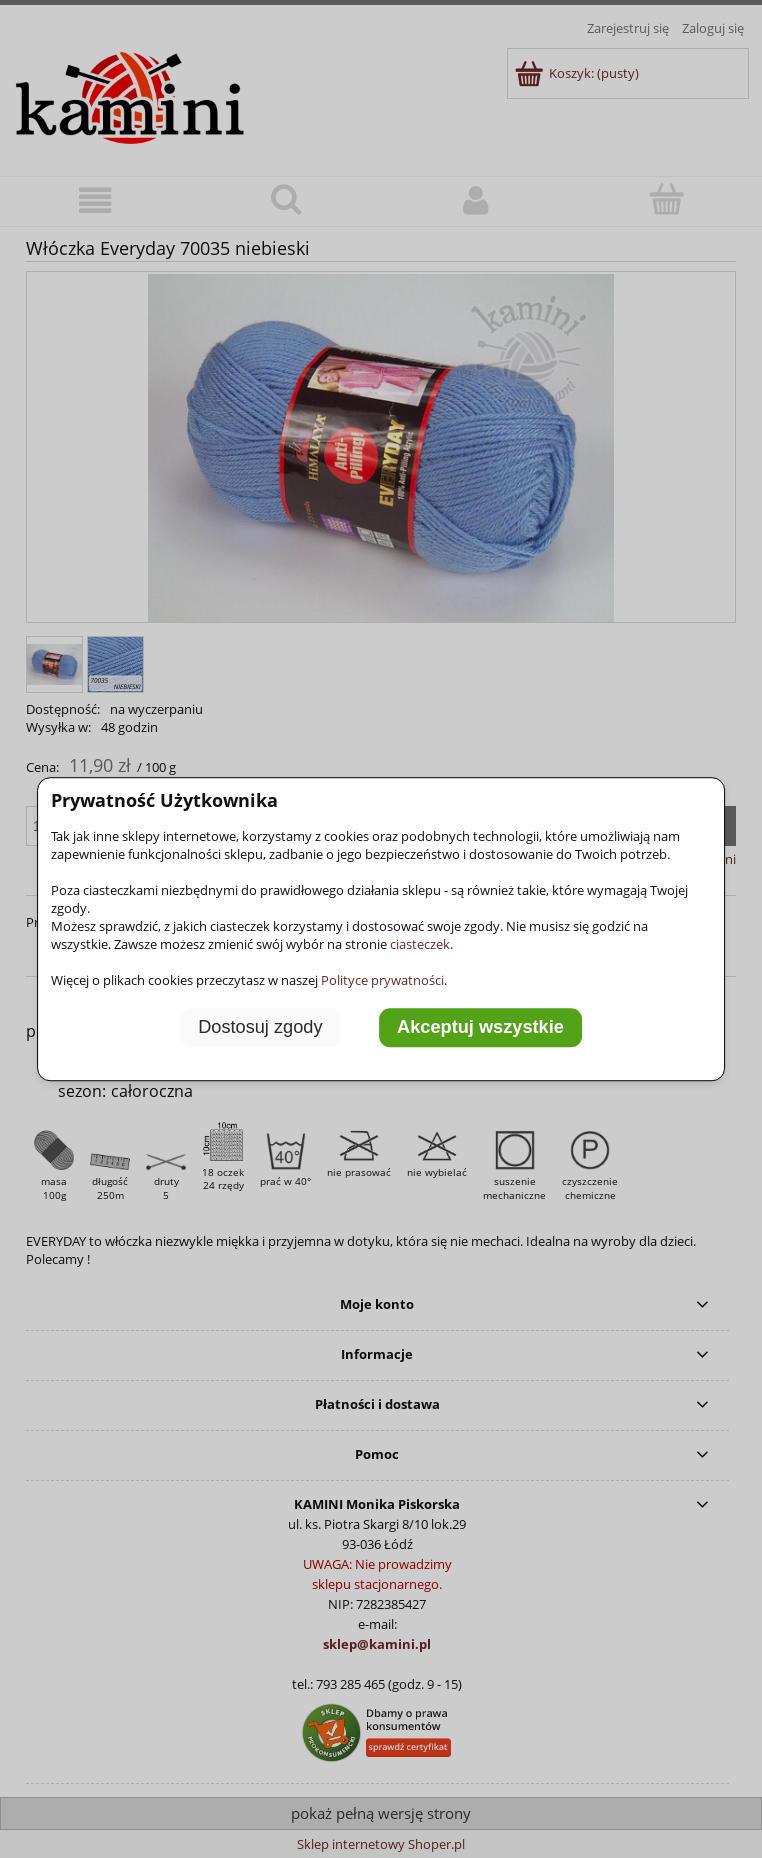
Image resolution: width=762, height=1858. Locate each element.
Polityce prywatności (382, 980)
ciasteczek (420, 944)
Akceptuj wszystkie (480, 1028)
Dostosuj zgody (260, 1028)
